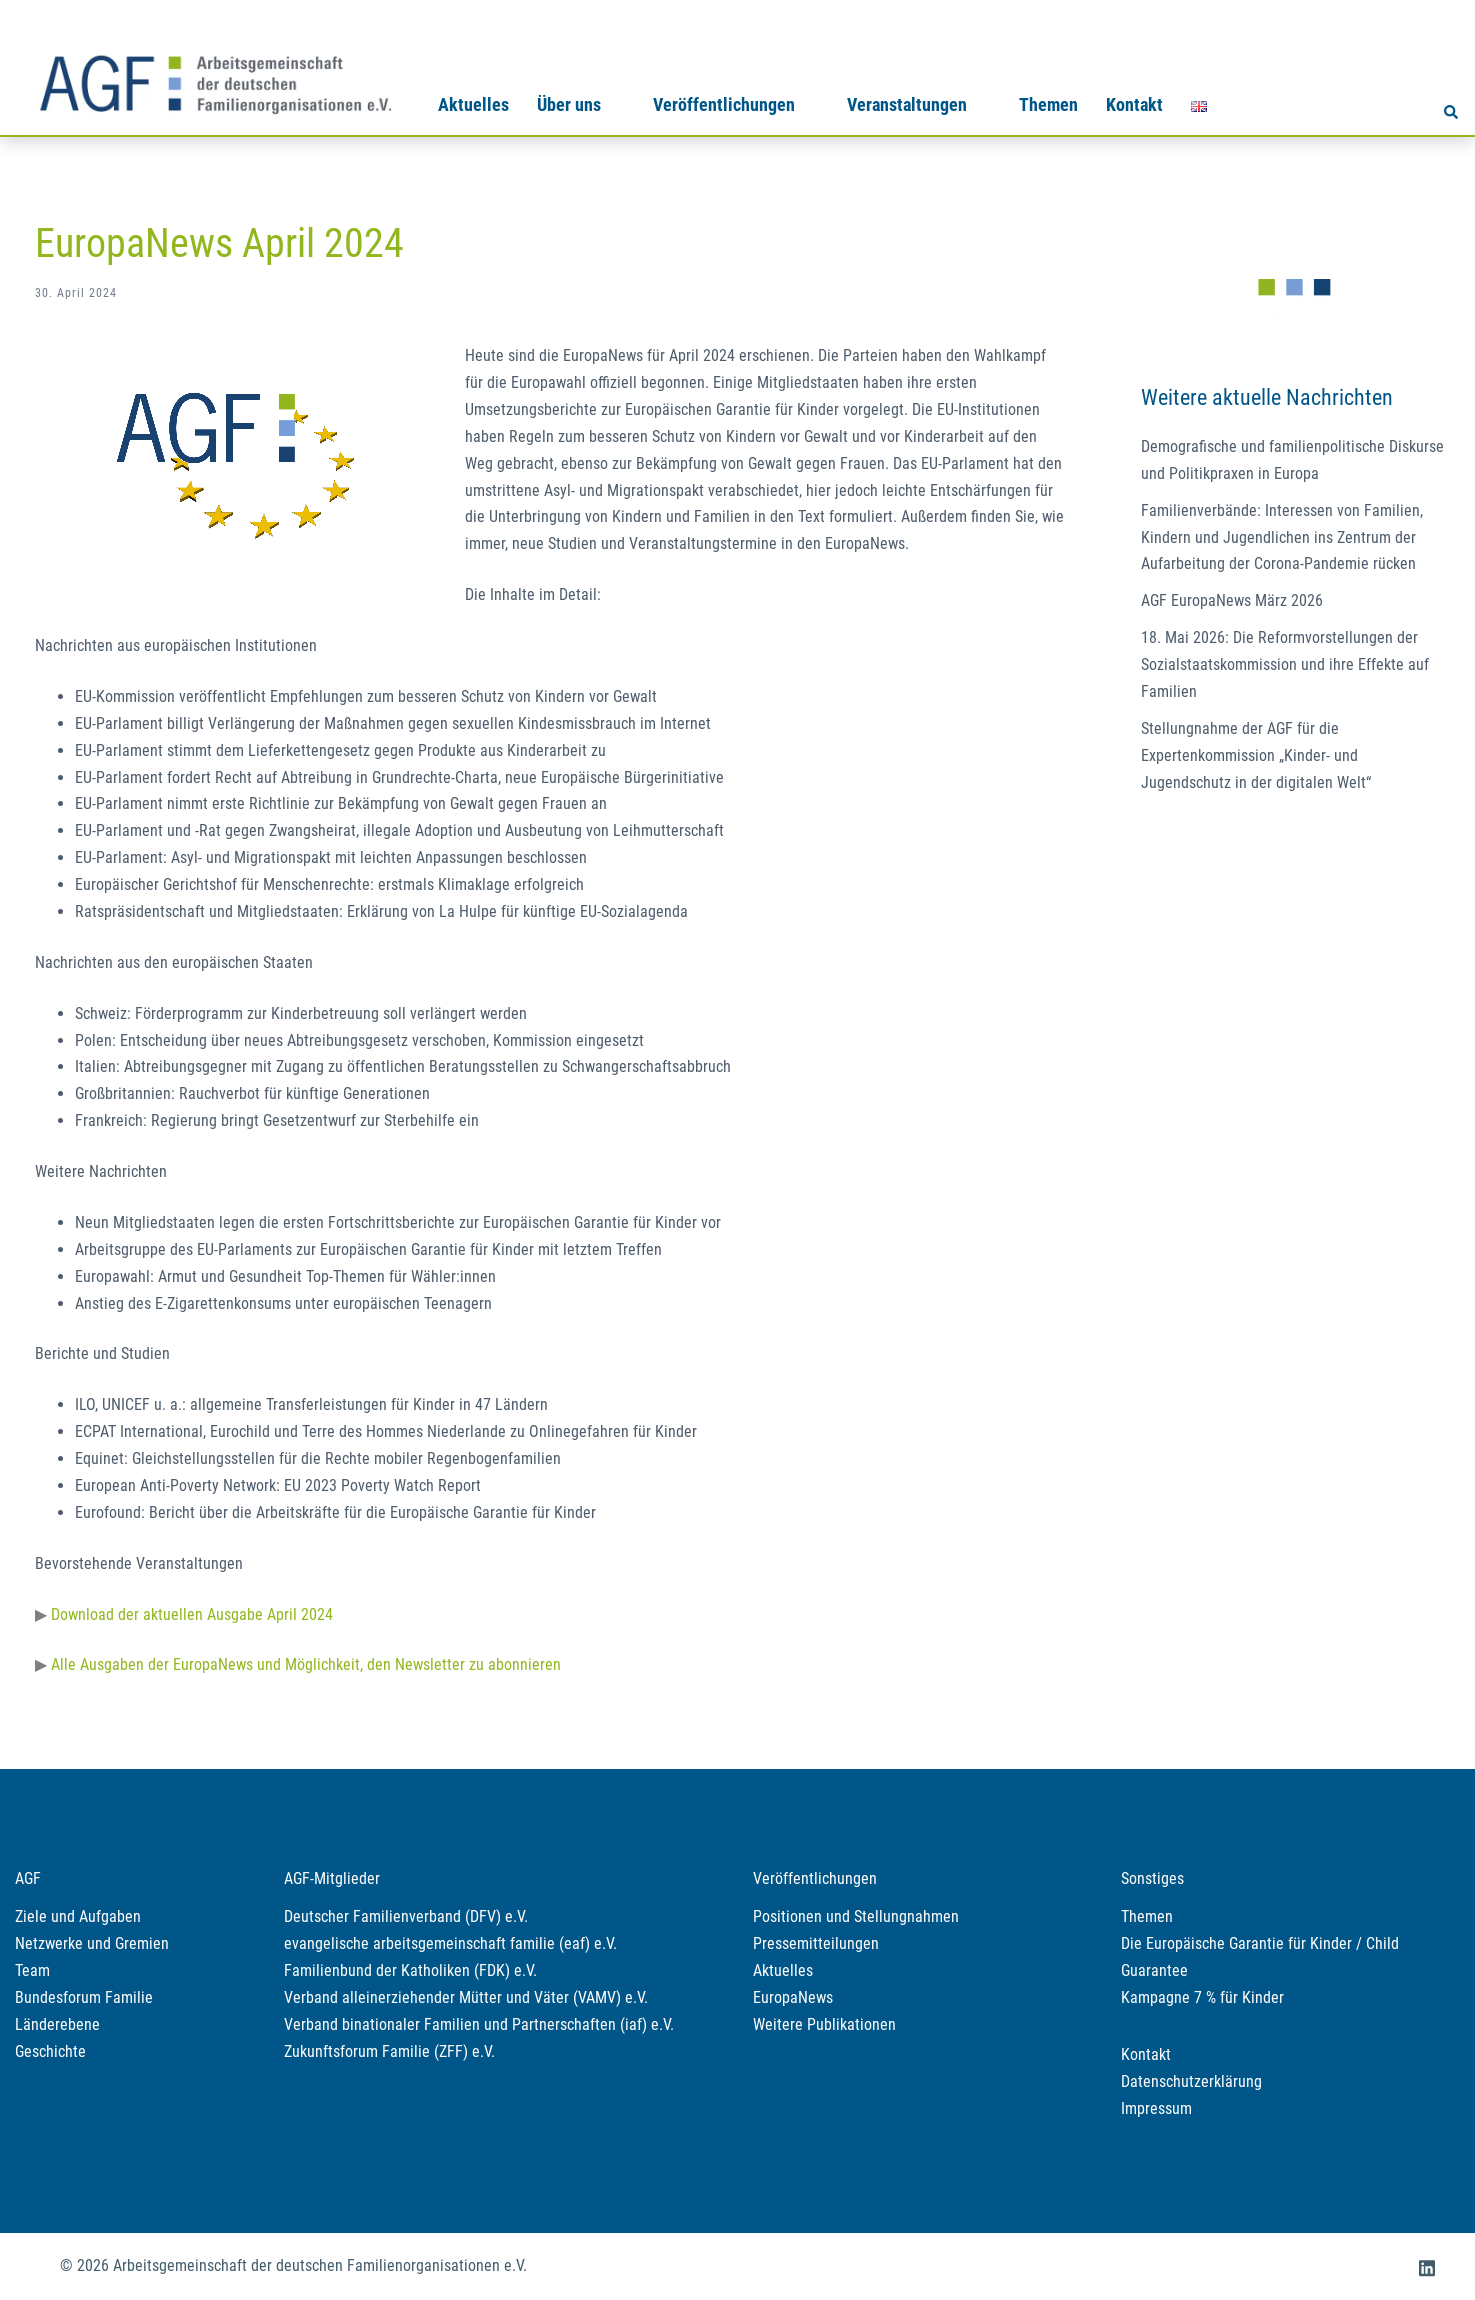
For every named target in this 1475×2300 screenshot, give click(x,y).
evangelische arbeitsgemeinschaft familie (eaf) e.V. (450, 1943)
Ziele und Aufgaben (78, 1916)
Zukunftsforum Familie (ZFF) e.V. (389, 2051)
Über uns (569, 104)
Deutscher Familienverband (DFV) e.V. (406, 1916)
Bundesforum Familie (84, 1997)
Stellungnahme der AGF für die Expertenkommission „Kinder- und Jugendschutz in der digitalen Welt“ (1256, 755)
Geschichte (50, 2051)
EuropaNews (793, 1997)
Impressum (1156, 2108)
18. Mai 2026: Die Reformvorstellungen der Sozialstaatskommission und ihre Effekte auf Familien (1285, 664)
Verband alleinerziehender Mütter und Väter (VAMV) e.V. (466, 1997)
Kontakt (1134, 104)
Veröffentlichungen (724, 104)
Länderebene (57, 2024)
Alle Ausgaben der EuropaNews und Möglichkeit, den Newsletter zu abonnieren (306, 1664)
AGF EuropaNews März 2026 (1232, 600)
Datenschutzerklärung (1191, 2081)
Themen (1048, 104)
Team (32, 1970)
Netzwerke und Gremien (92, 1943)
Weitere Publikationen (824, 2024)
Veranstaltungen (907, 104)
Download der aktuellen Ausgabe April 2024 (192, 1614)
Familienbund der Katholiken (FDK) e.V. (410, 1970)
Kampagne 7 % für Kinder (1202, 1997)
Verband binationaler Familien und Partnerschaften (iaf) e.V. (479, 2024)
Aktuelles (473, 104)
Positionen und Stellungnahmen (856, 1916)
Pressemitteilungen (816, 1943)
